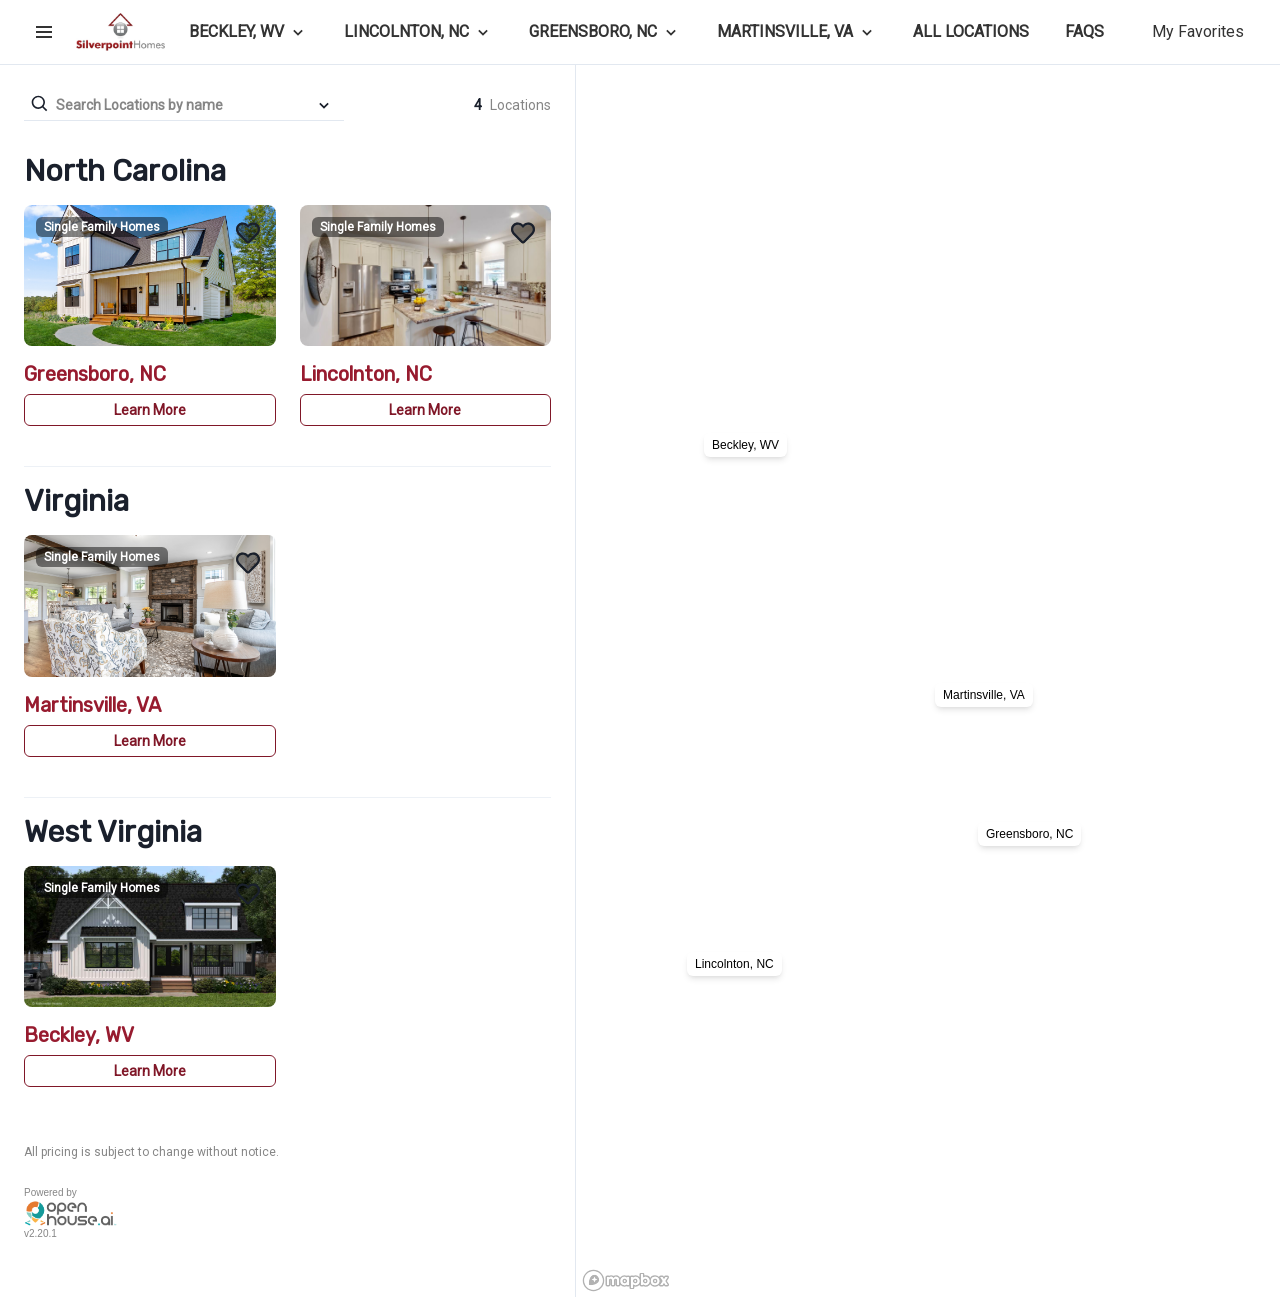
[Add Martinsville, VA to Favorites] (248, 563)
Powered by (50, 1192)
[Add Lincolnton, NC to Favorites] (523, 233)
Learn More (150, 410)
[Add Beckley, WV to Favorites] (248, 894)
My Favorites (1198, 31)
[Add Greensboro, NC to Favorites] (248, 233)
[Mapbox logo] (626, 1280)
